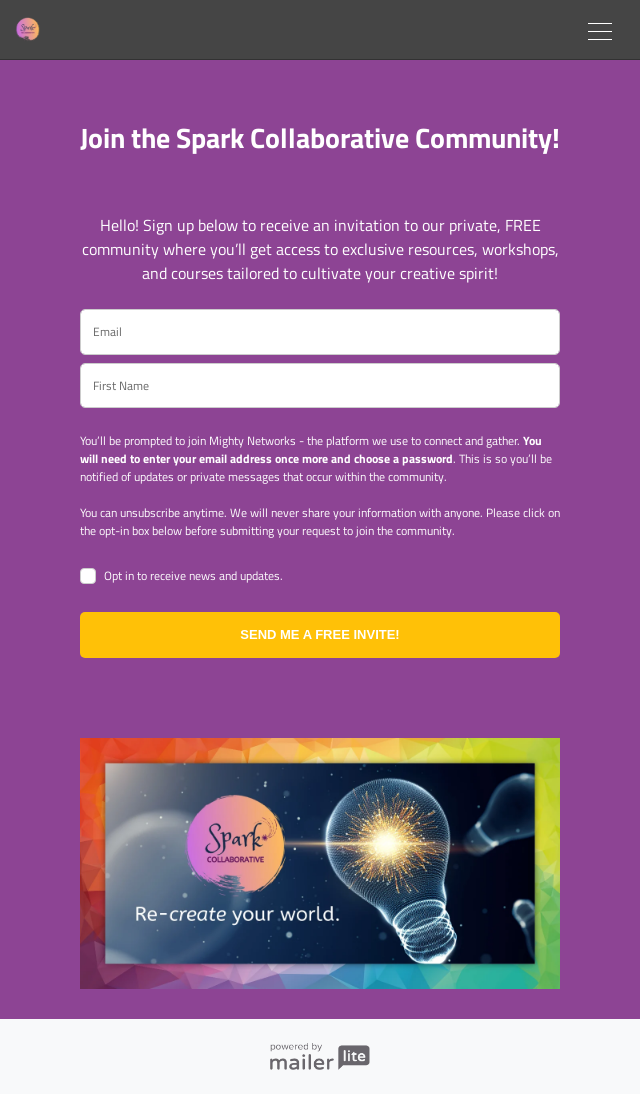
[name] (320, 386)
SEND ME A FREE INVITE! (319, 634)
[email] (320, 332)
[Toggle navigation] (600, 29)
